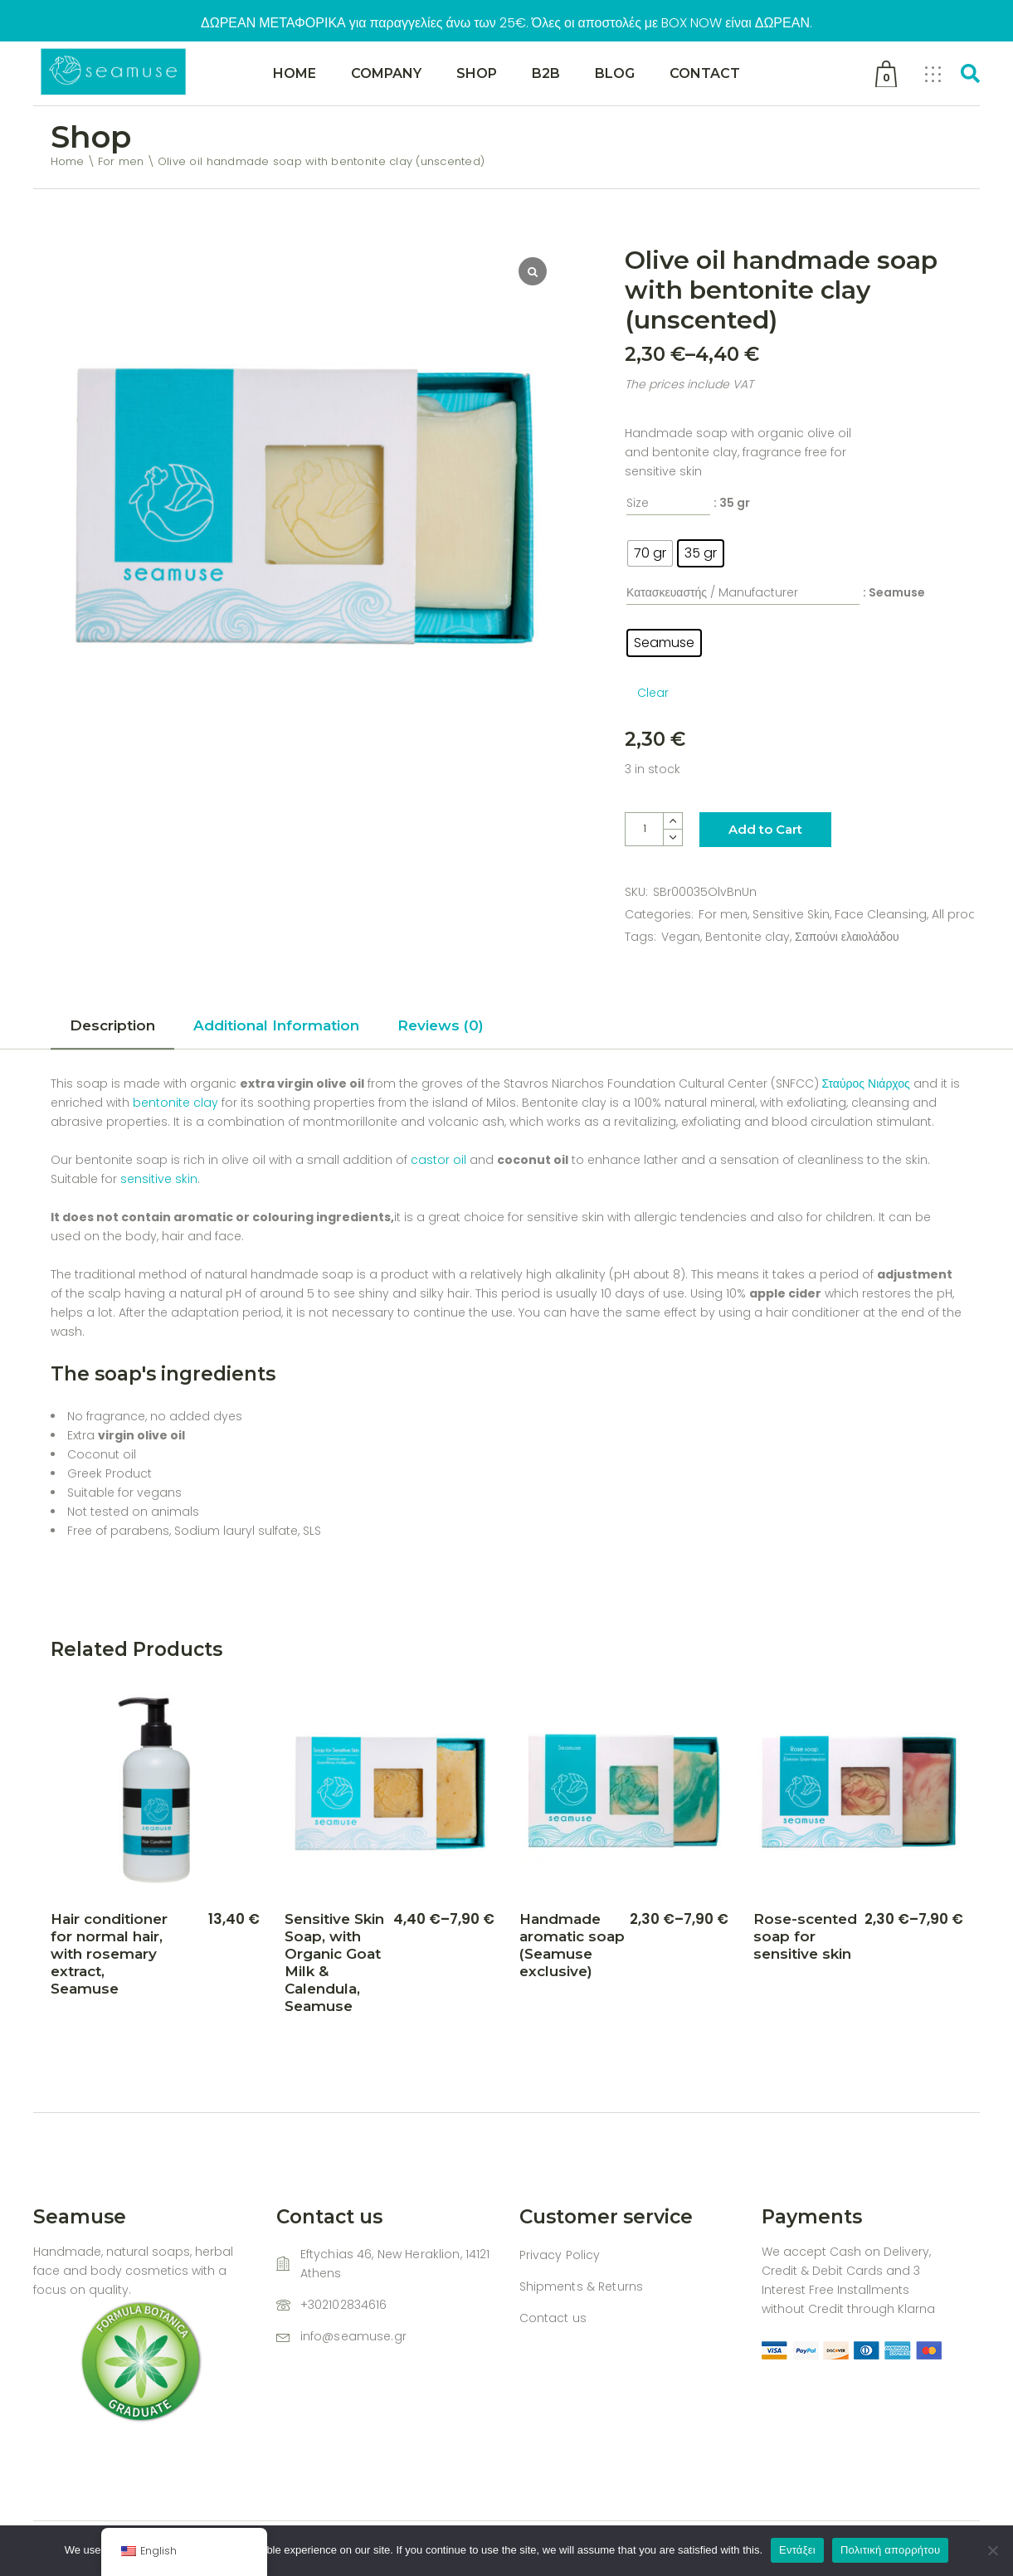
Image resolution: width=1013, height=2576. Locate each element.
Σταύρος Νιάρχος (866, 1083)
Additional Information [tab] (276, 1025)
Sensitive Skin (791, 914)
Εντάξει (797, 2550)
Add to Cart (765, 829)
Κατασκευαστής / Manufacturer (712, 592)
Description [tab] (112, 1025)
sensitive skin (158, 1179)
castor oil (440, 1160)
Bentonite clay (747, 936)
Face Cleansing (881, 914)
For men (723, 914)
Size (637, 502)
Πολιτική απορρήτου (890, 2550)
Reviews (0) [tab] (440, 1025)
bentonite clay (173, 1102)
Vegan (680, 936)
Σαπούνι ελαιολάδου (847, 936)
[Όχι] (992, 2550)
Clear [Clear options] (653, 692)
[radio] (650, 553)
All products (967, 914)
